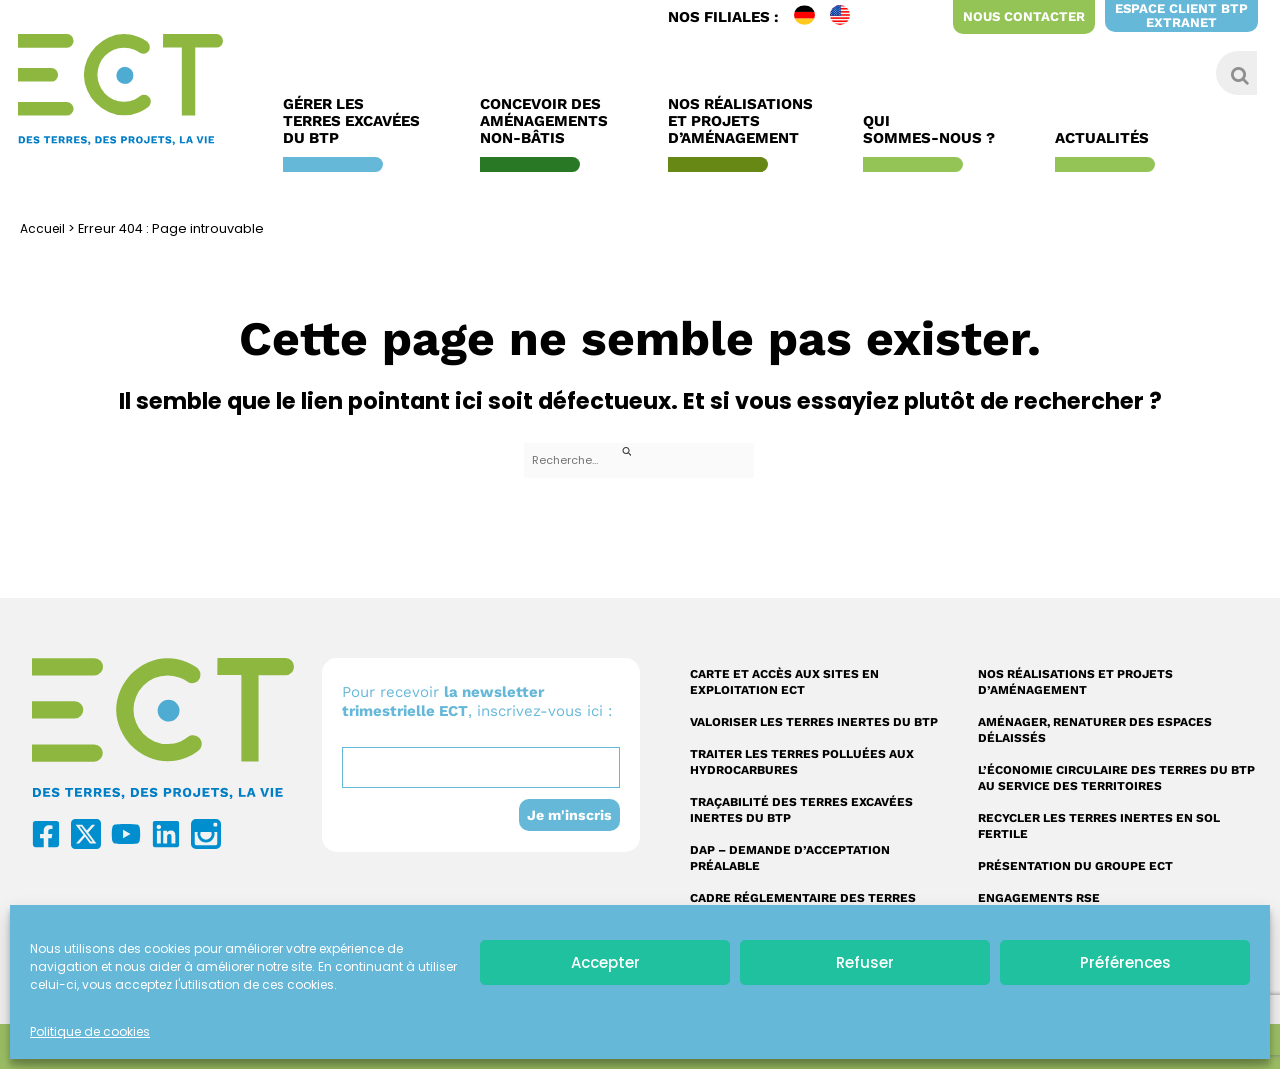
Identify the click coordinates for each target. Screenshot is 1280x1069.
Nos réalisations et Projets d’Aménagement (740, 121)
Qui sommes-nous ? (934, 130)
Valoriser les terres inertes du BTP (814, 722)
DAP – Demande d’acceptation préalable (790, 858)
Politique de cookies (90, 1031)
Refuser (865, 962)
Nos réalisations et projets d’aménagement (1075, 682)
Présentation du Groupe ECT (1075, 866)
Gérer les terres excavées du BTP (356, 121)
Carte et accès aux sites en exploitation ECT (784, 682)
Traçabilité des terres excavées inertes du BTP (801, 810)
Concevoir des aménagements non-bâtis (549, 121)
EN (848, 17)
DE (812, 17)
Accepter (605, 962)
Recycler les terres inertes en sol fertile (1099, 826)
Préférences (1125, 962)
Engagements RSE (1039, 898)
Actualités (1107, 138)
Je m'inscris (568, 815)
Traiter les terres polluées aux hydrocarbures (802, 762)
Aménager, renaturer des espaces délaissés (1095, 730)
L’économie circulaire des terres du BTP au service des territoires (1116, 778)
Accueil (44, 228)
